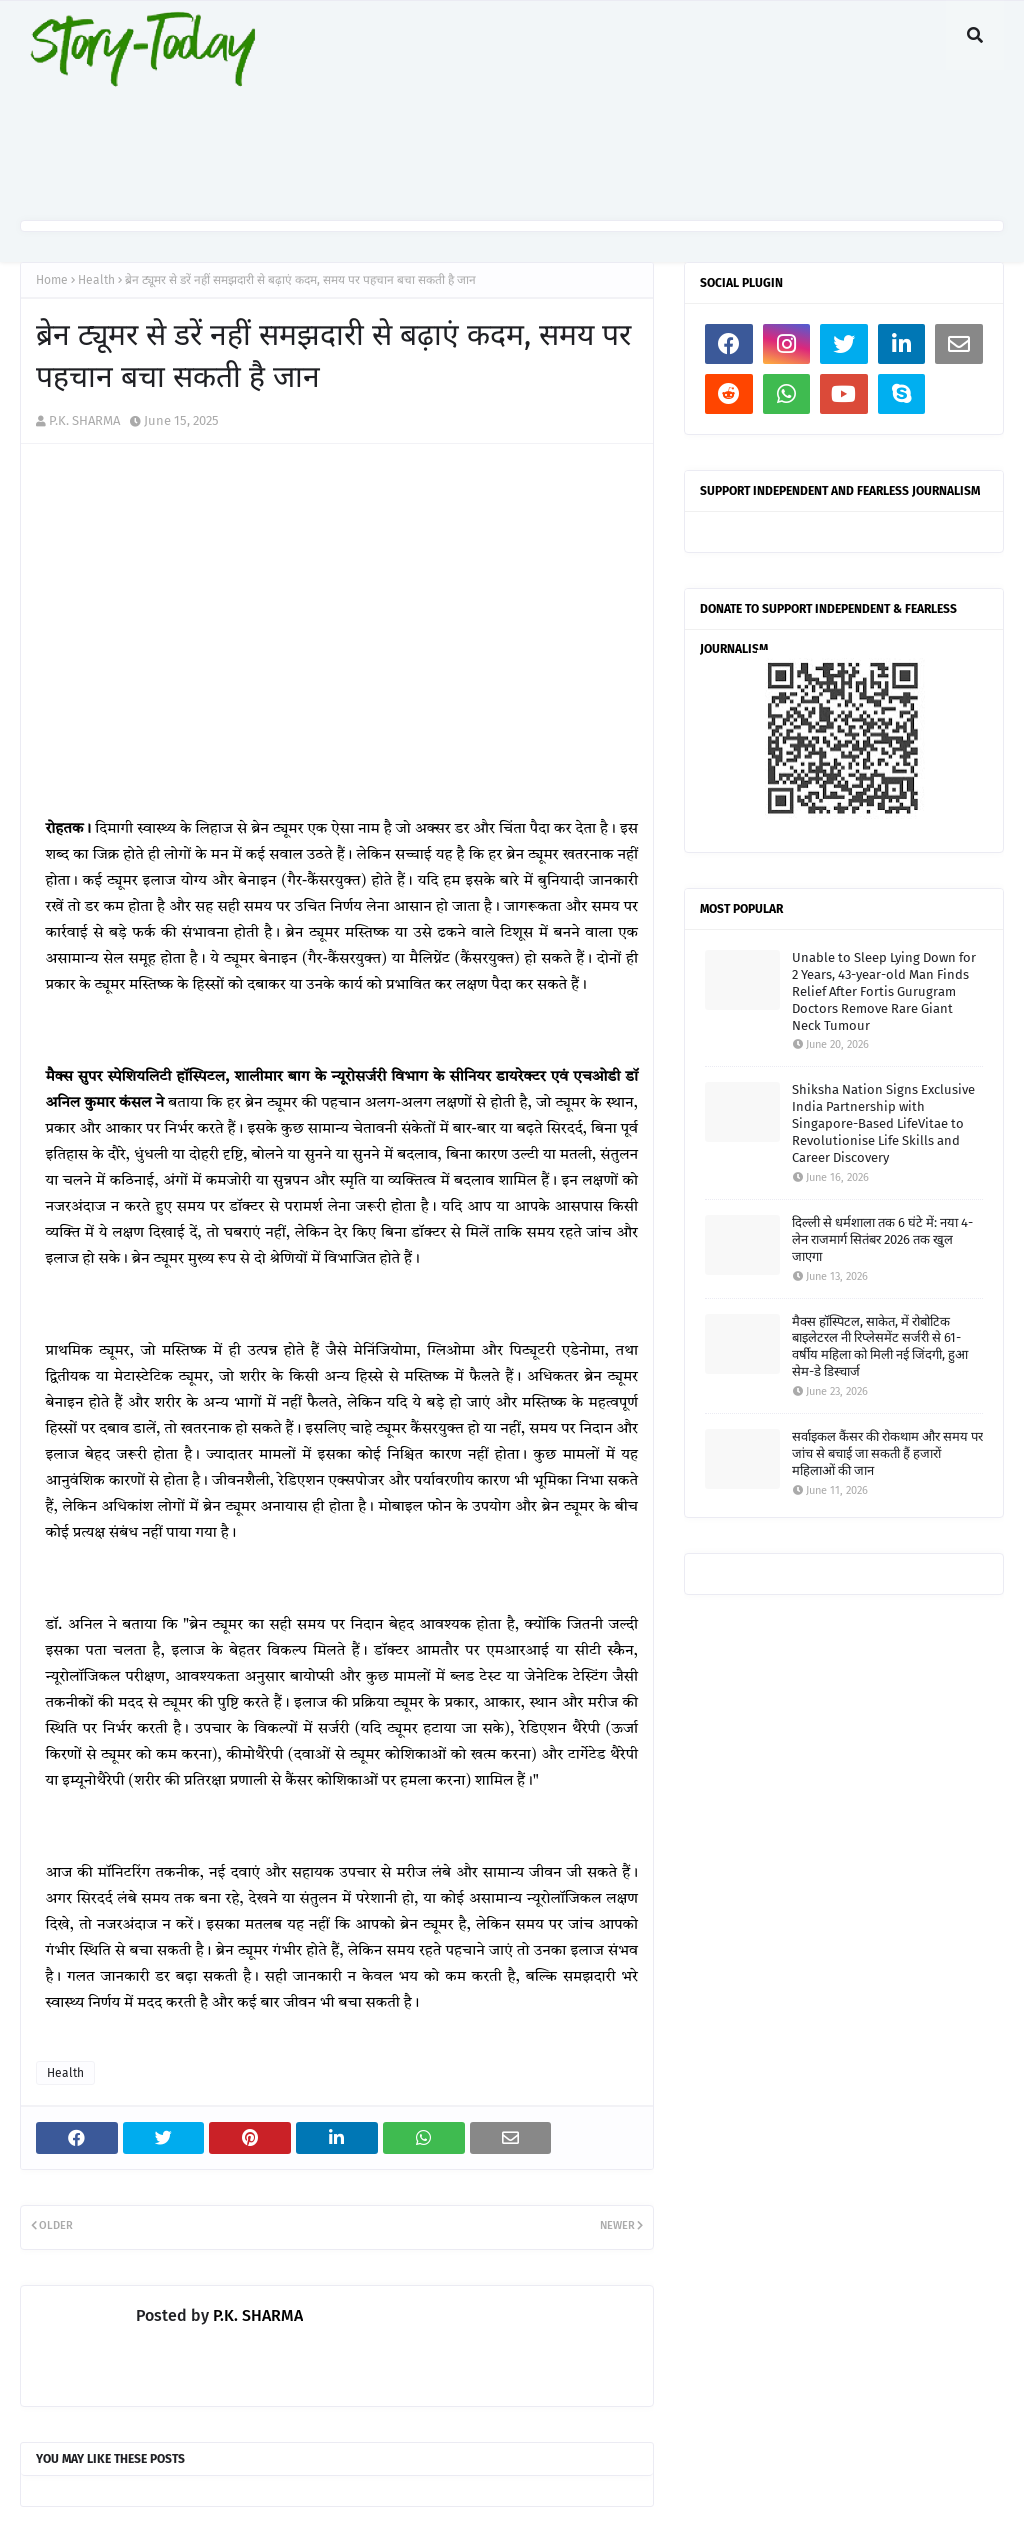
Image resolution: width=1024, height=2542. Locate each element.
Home (52, 280)
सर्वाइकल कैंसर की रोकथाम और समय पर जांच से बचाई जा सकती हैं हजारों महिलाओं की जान (887, 1453)
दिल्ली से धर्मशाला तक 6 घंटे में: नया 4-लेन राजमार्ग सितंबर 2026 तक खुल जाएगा (882, 1239)
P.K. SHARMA (84, 420)
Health (96, 280)
